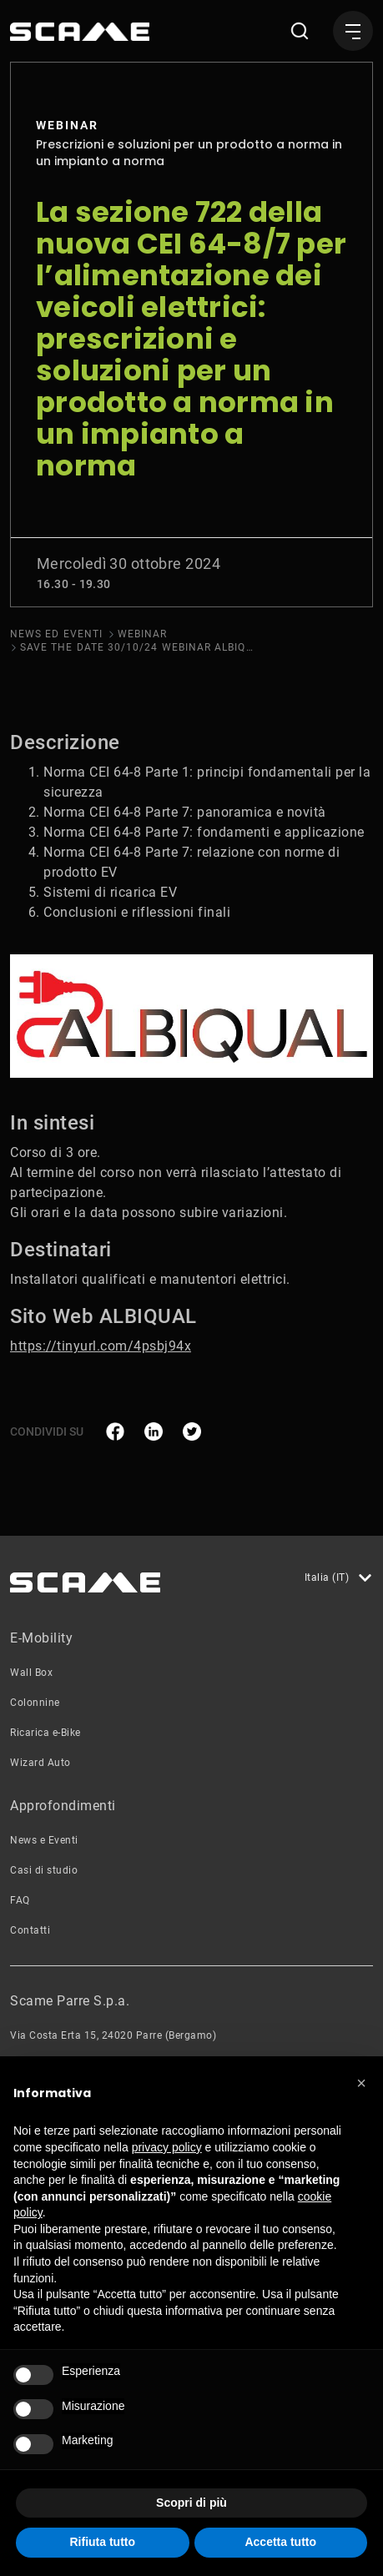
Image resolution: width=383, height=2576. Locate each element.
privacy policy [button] (167, 2147)
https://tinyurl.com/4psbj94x (100, 1346)
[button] (361, 2083)
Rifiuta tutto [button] (102, 2541)
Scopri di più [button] (191, 2502)
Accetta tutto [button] (280, 2541)
